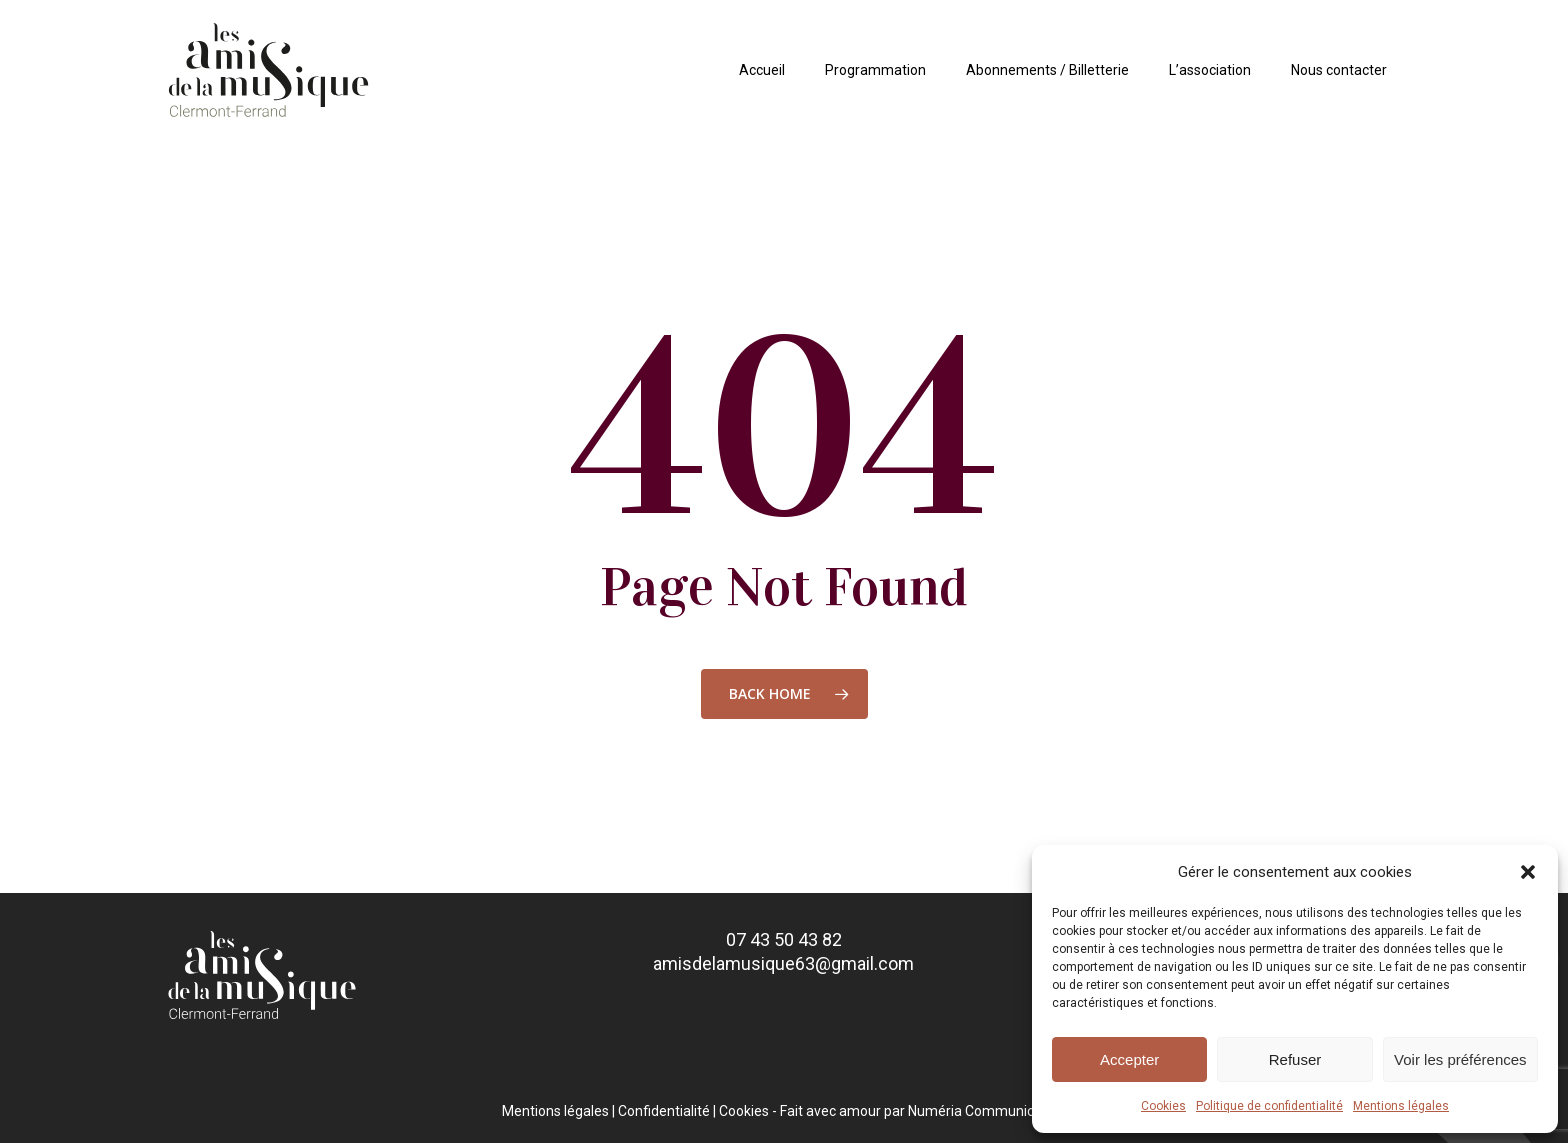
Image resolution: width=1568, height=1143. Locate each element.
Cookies (1163, 1106)
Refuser (1295, 1059)
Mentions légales (1401, 1106)
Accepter (1129, 1059)
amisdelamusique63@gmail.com (783, 963)
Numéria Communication (987, 1111)
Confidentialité (664, 1111)
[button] (1528, 872)
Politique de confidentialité (1269, 1106)
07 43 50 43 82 (784, 939)
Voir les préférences (1460, 1059)
